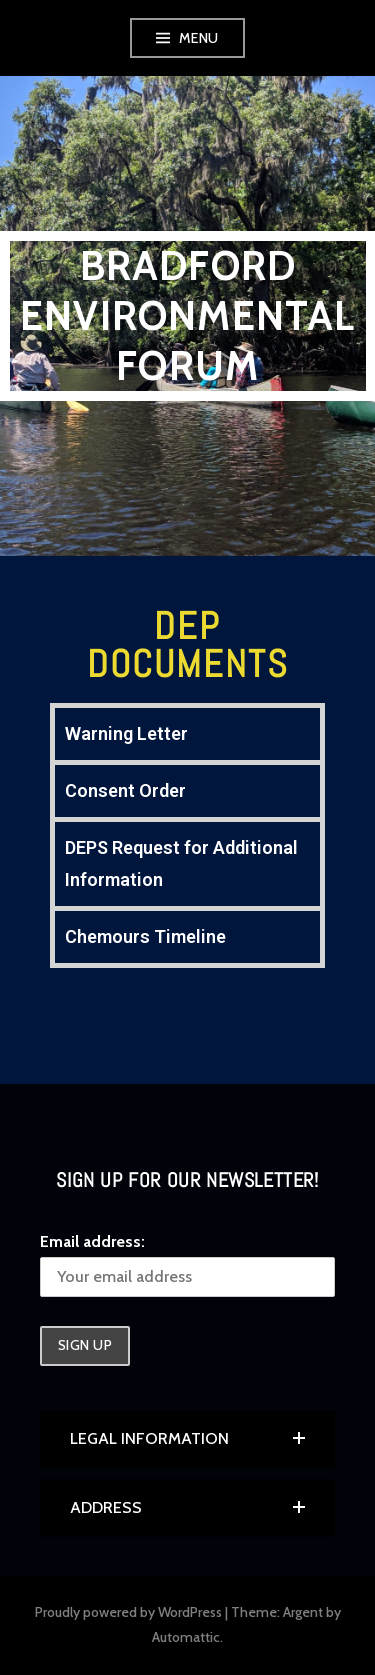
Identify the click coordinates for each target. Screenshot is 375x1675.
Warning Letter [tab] (126, 733)
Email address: (92, 1241)
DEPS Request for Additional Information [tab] (181, 863)
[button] (187, 1439)
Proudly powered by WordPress (128, 1612)
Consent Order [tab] (125, 790)
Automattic (186, 1637)
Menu (199, 38)
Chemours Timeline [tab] (145, 936)
